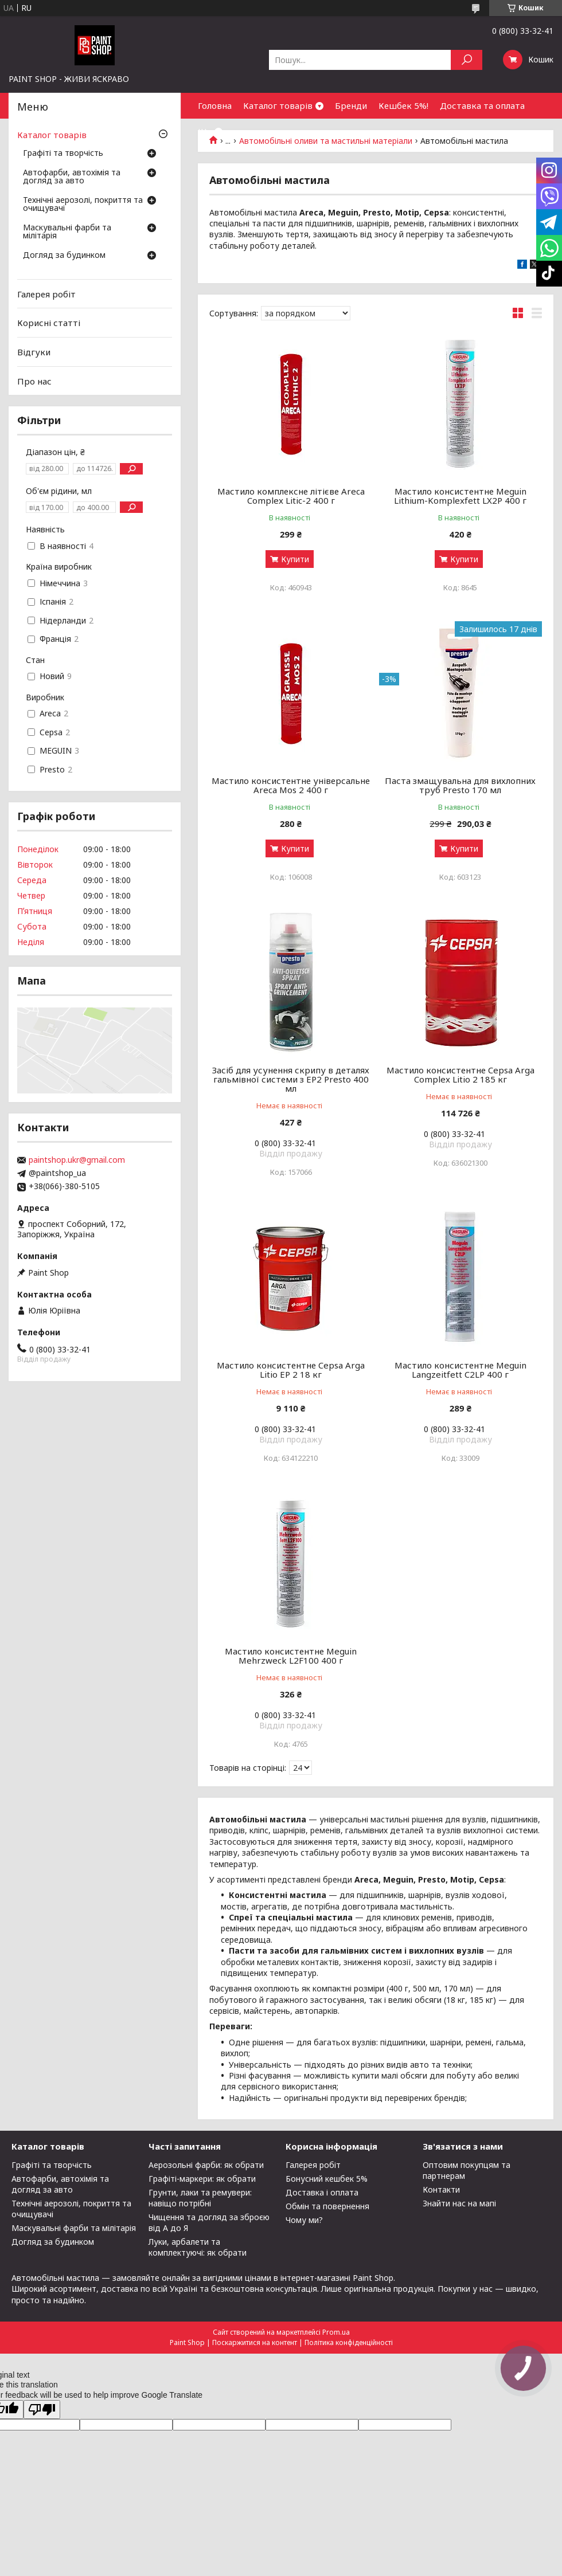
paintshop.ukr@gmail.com (77, 1160)
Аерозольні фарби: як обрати (206, 2164)
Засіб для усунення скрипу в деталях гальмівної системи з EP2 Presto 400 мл (290, 1079)
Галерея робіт (46, 294)
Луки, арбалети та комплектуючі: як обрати (198, 2247)
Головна (215, 105)
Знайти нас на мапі (459, 2203)
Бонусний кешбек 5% (327, 2178)
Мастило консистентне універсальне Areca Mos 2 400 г (291, 785)
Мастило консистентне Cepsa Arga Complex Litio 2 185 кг (460, 1074)
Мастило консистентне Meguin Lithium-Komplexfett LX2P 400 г (460, 496)
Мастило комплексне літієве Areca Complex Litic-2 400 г (291, 496)
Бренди (351, 105)
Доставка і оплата (322, 2192)
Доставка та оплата (482, 105)
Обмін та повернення (327, 2206)
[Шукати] (466, 60)
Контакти (441, 2189)
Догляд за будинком (64, 255)
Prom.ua (336, 2332)
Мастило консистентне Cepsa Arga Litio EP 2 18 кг (291, 1369)
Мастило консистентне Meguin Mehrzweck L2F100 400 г (291, 1655)
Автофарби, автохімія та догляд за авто (71, 177)
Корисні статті (48, 322)
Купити (295, 559)
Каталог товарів (278, 105)
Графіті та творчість (63, 153)
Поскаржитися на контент (254, 2342)
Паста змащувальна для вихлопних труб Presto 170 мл (460, 785)
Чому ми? (304, 2219)
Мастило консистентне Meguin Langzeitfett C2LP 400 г (460, 1369)
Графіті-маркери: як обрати (202, 2178)
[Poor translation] (42, 2409)
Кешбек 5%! (403, 105)
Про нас (34, 380)
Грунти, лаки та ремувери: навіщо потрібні (200, 2198)
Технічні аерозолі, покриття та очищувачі (83, 204)
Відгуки (33, 352)
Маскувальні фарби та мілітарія (67, 232)
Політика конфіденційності (349, 2342)
